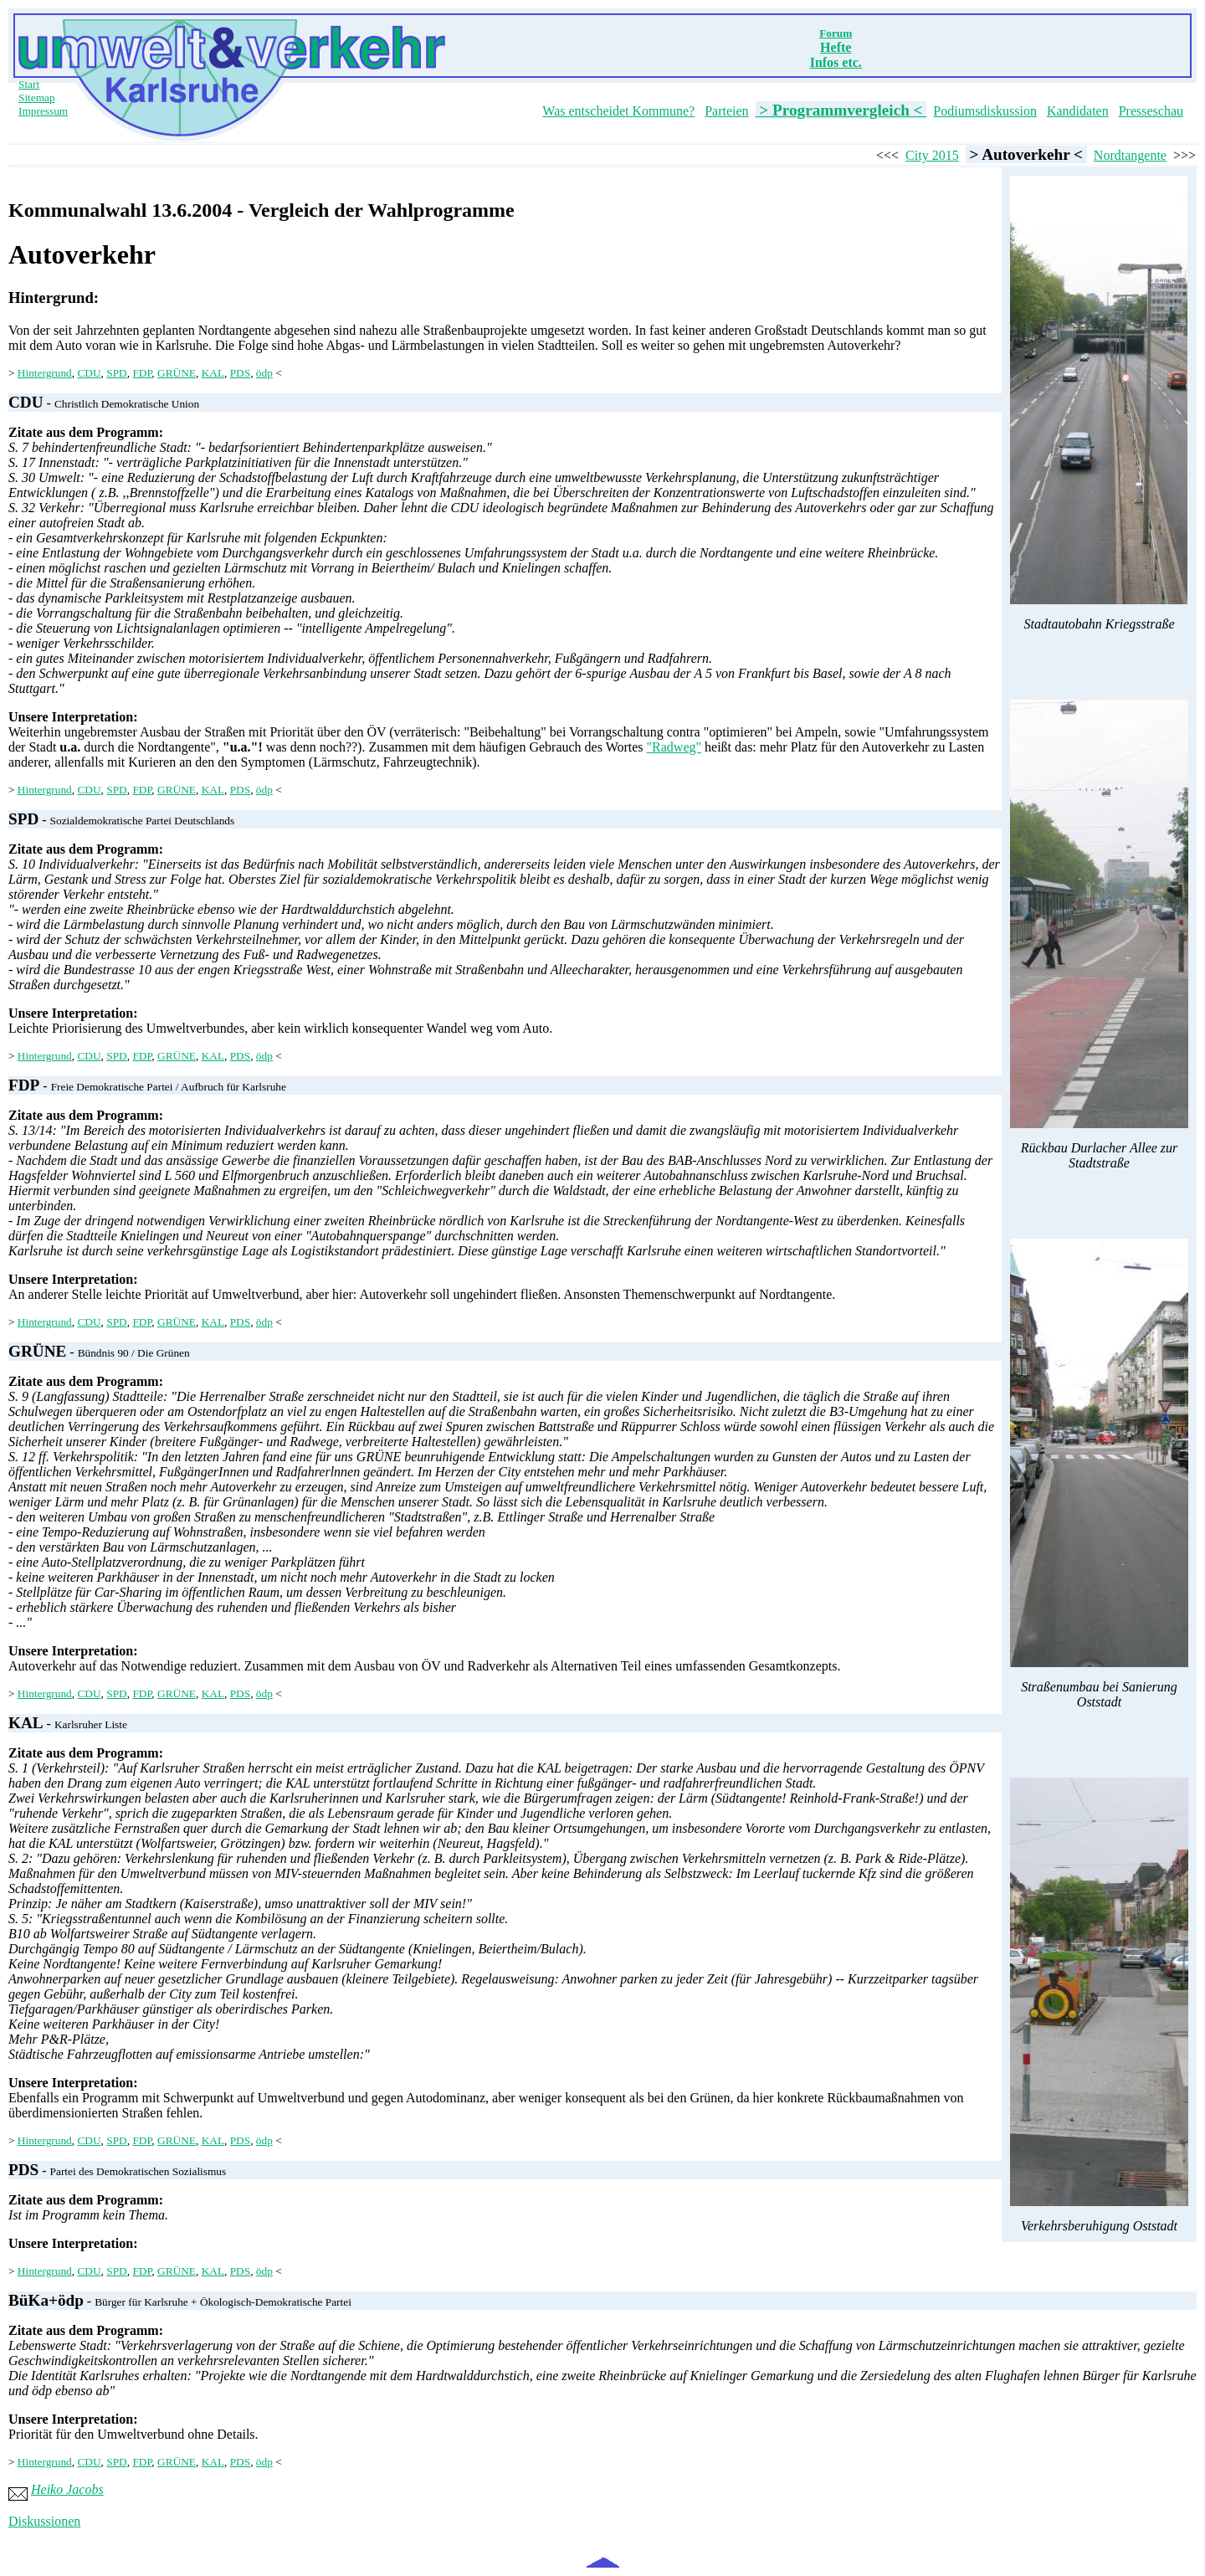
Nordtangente (1130, 155)
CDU (88, 373)
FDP (141, 373)
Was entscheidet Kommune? (618, 111)
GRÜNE (176, 373)
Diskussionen (44, 2521)
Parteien (726, 111)
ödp (264, 373)
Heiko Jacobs (67, 2489)
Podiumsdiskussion (985, 111)
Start (28, 84)
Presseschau (1151, 111)
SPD (116, 373)
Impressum (43, 111)
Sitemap (36, 97)
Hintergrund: (53, 297)
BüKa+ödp (46, 2300)
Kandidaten (1078, 111)
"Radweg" (674, 747)
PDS (240, 373)
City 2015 (932, 155)
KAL (213, 373)
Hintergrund (45, 373)
